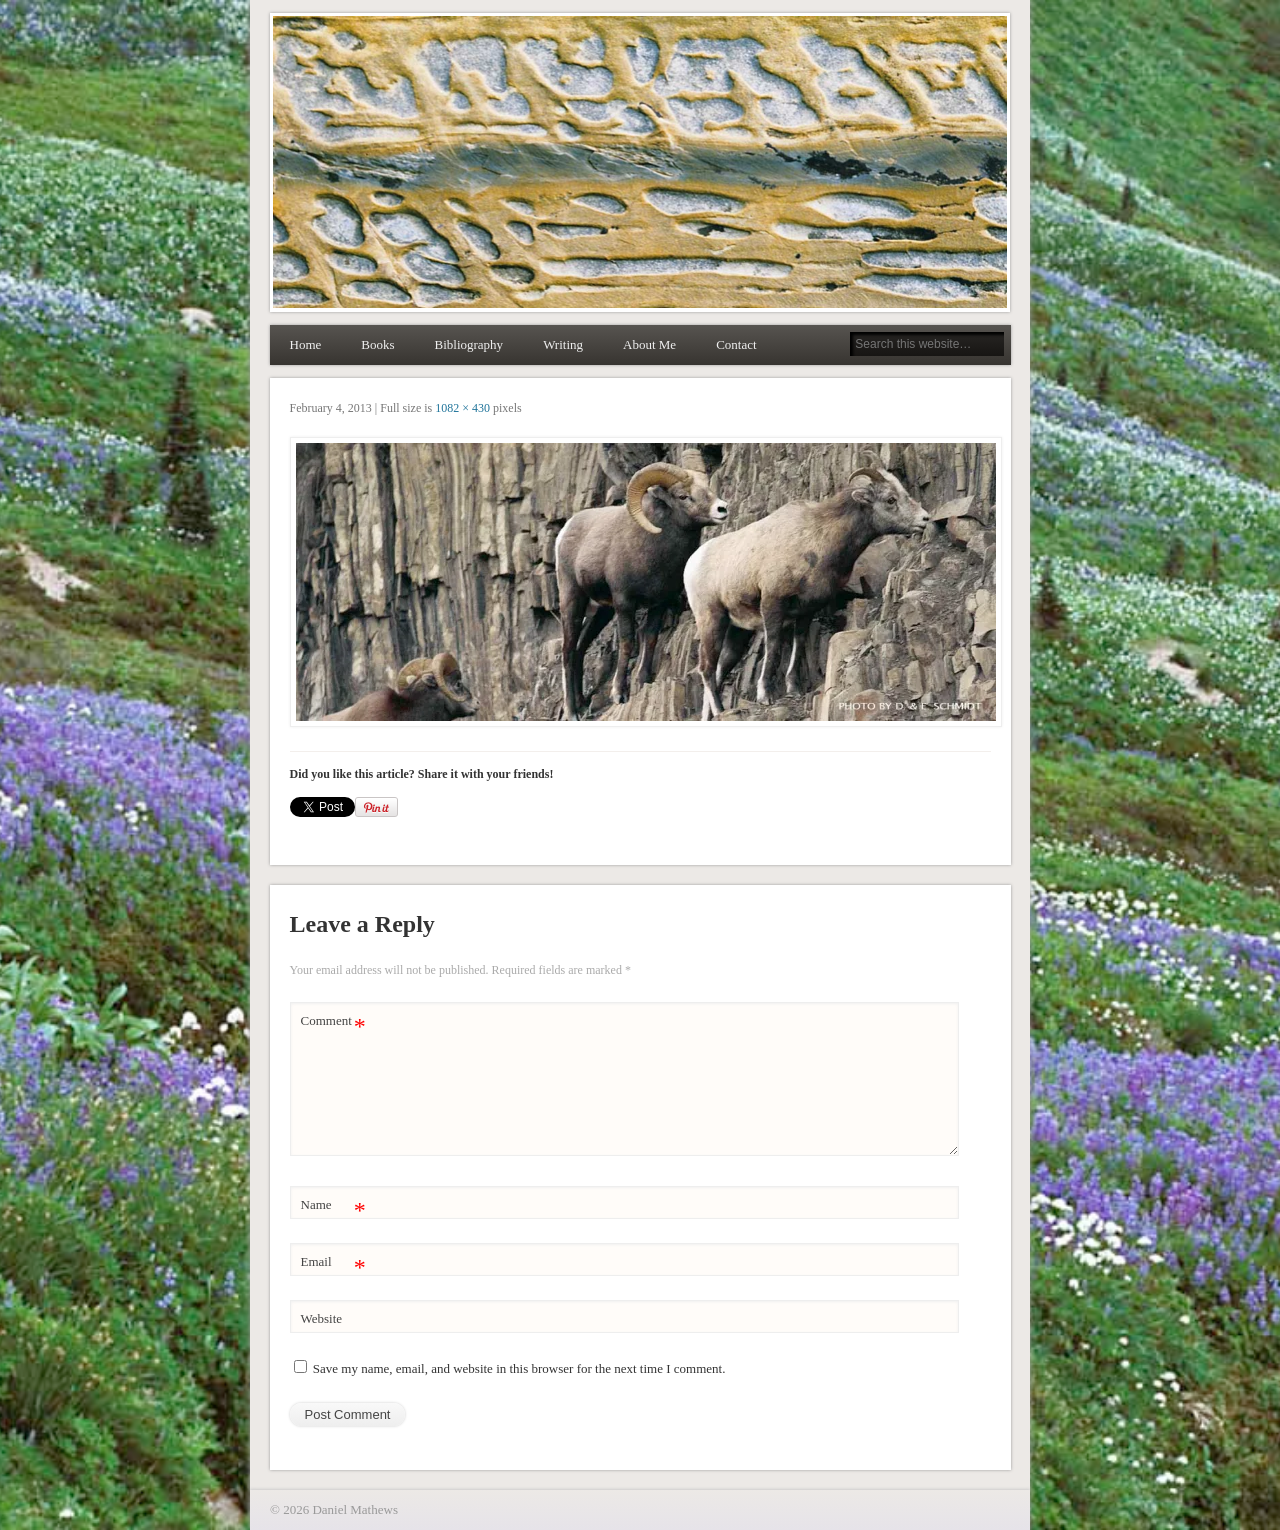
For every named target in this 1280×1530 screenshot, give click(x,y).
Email (333, 1262)
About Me (649, 344)
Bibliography (469, 344)
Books (377, 344)
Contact (736, 344)
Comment (333, 1021)
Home (306, 344)
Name (333, 1205)
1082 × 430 (462, 408)
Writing (563, 344)
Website (322, 1318)
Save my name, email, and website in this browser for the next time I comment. (519, 1368)
